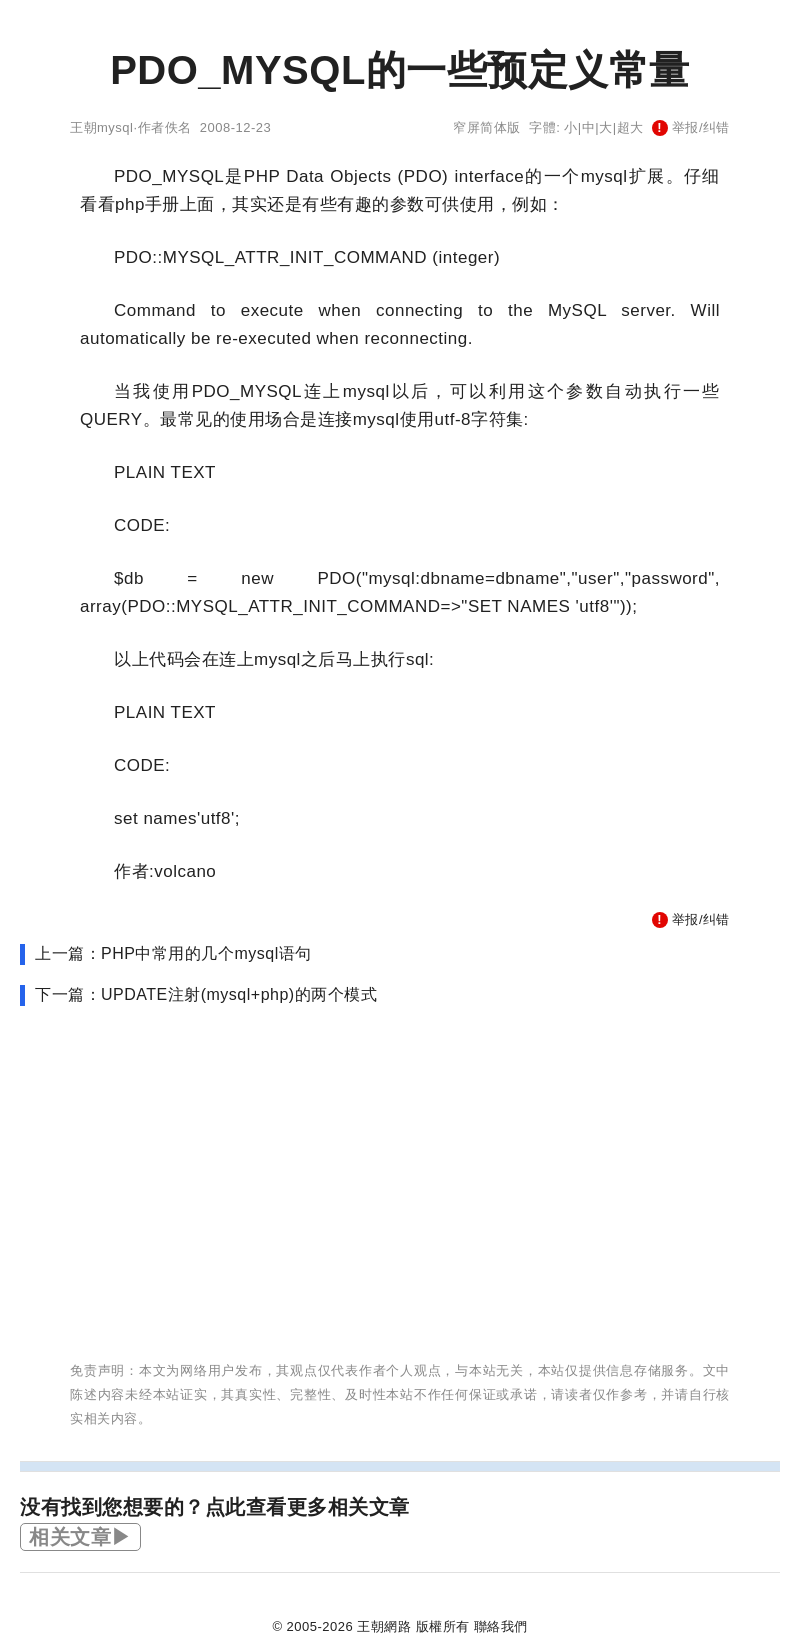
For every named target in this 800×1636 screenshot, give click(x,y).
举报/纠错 (691, 127)
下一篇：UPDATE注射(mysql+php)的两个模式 (206, 994)
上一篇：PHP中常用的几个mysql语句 (173, 953)
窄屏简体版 (487, 127)
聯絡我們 (501, 1626)
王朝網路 (384, 1626)
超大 (630, 127)
